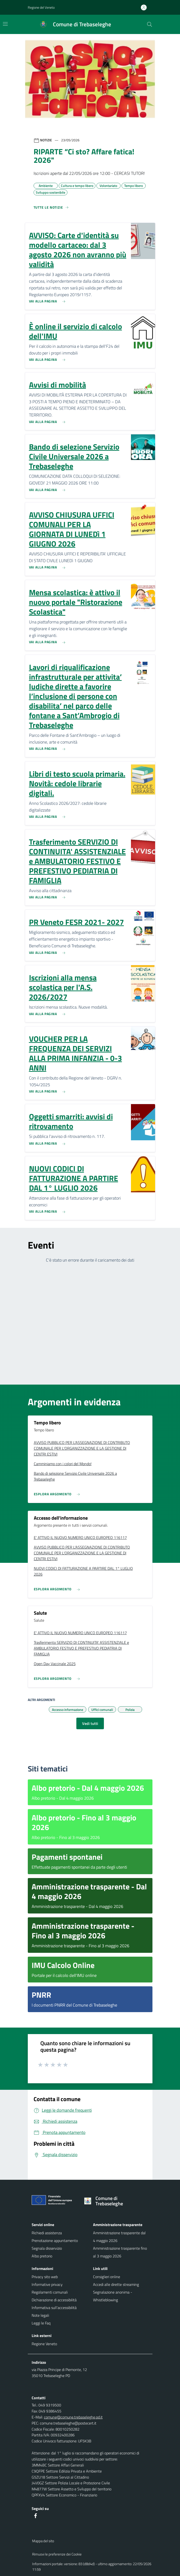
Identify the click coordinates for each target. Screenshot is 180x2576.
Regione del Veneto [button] (41, 7)
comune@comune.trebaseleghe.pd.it (73, 2417)
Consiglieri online (106, 2277)
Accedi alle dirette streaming (116, 2284)
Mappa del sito (43, 2541)
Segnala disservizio (47, 2248)
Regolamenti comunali (50, 2292)
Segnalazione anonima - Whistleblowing (112, 2296)
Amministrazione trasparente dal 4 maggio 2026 (119, 2236)
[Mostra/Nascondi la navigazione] (5, 24)
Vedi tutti (90, 1723)
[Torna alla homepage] (115, 2201)
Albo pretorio (42, 2256)
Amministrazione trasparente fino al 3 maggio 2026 (120, 2252)
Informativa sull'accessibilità (54, 2307)
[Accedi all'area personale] (145, 7)
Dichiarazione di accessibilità (54, 2300)
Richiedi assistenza (47, 2233)
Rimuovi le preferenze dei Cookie (57, 2554)
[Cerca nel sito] (149, 24)
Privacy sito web (45, 2277)
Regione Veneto (44, 2344)
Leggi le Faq (41, 2323)
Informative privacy (47, 2284)
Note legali (40, 2315)
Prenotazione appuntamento (55, 2240)
